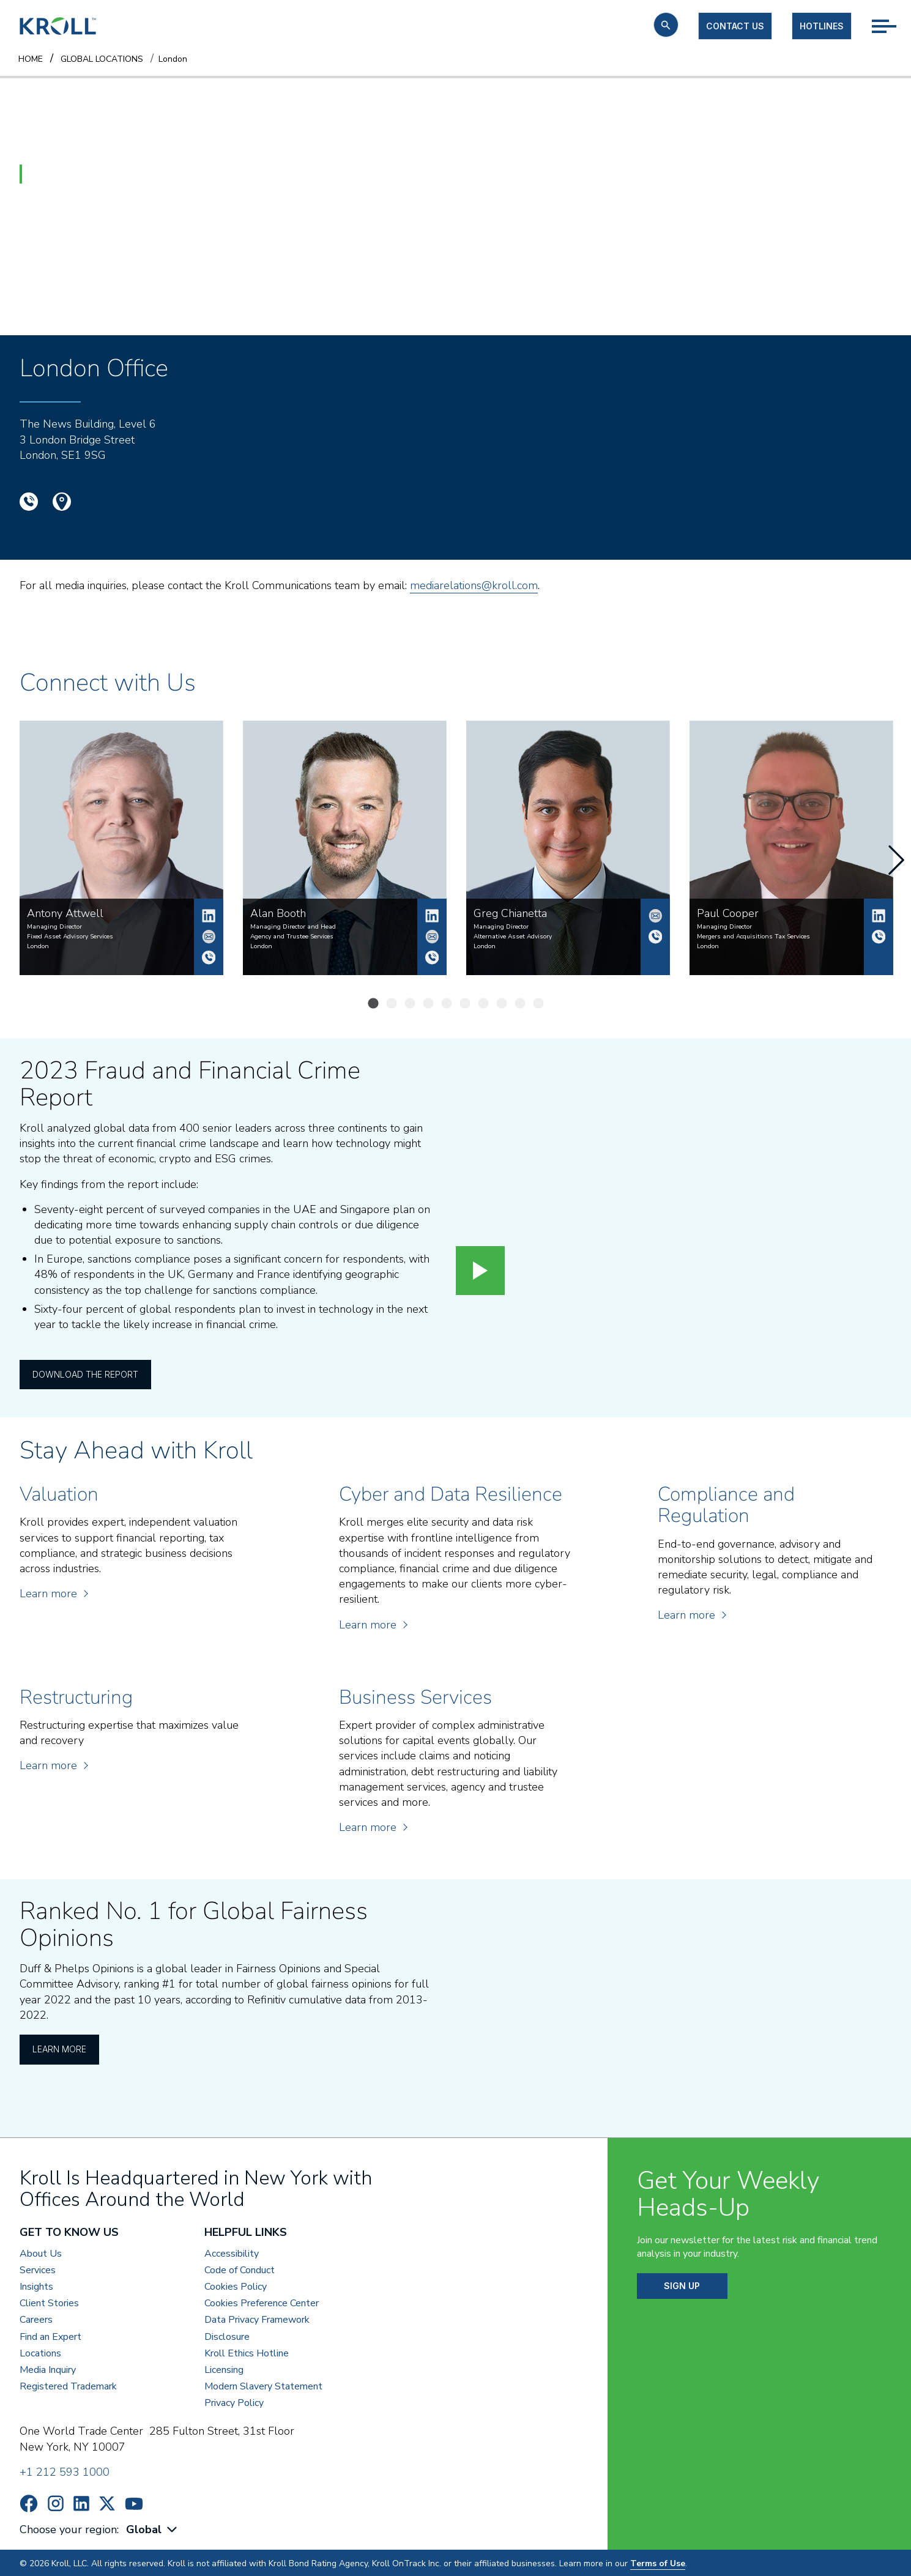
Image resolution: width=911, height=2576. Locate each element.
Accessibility (231, 2252)
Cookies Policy (235, 2286)
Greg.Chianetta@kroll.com (655, 915)
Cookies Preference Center (261, 2302)
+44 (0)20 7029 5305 (208, 957)
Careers (36, 2319)
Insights (36, 2286)
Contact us (735, 26)
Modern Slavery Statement (263, 2385)
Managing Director (54, 926)
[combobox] (153, 2528)
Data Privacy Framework (257, 2319)
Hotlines (822, 26)
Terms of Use (657, 2562)
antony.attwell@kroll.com (208, 936)
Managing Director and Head (293, 926)
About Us (41, 2252)
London (38, 946)
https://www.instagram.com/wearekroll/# (56, 2502)
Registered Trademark (68, 2385)
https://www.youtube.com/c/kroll (134, 2502)
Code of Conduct (239, 2268)
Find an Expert (50, 2335)
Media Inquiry (48, 2369)
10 (541, 1004)
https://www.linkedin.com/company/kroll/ (81, 2502)
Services (38, 2268)
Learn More (59, 2046)
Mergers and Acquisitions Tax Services (753, 936)
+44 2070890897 (432, 957)
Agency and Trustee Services (291, 936)
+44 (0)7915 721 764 (878, 936)
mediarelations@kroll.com (474, 585)
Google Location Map (62, 501)
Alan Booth (432, 915)
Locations (40, 2352)
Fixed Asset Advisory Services (70, 936)
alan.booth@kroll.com (432, 936)
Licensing (224, 2369)
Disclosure (227, 2335)
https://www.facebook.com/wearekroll (29, 2502)
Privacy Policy (234, 2402)
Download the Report (85, 1372)
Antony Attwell (208, 915)
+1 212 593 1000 (65, 2470)
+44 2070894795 (655, 936)
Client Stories (49, 2302)
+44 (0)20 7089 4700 (29, 501)
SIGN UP (682, 2284)
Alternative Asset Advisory (513, 936)
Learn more (53, 1592)
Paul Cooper (878, 915)
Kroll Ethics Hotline (246, 2352)
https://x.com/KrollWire (107, 2502)
